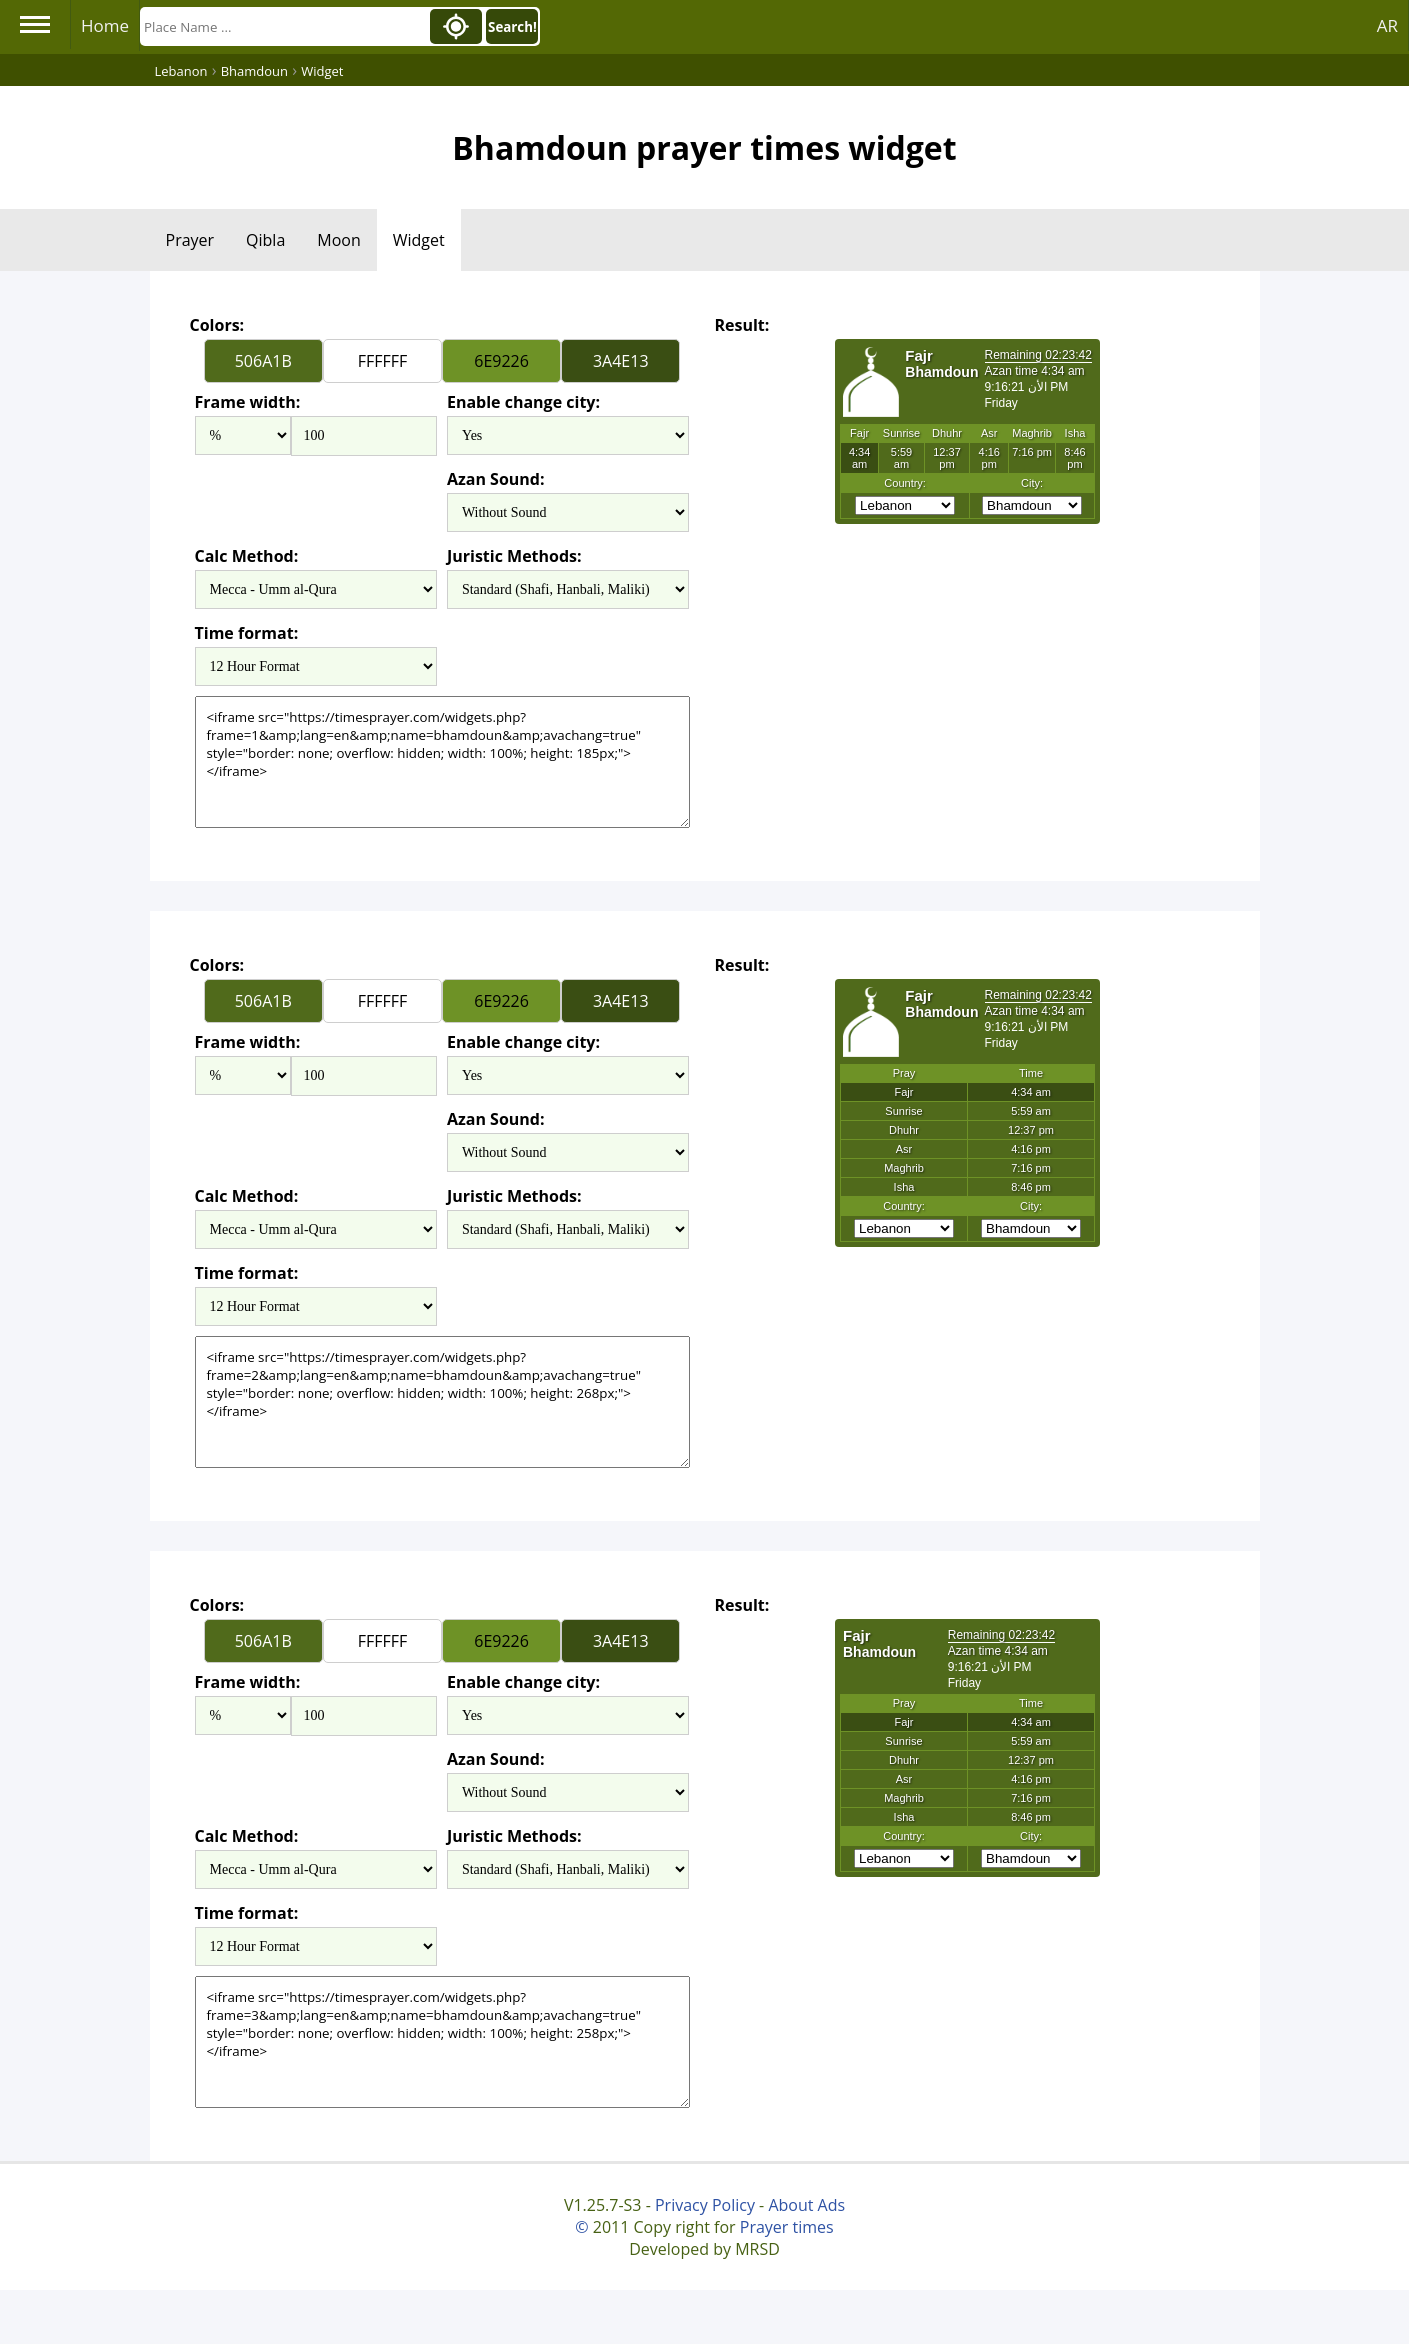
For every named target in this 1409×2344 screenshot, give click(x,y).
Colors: (217, 325)
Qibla (265, 240)
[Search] (283, 26)
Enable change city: (523, 402)
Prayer (190, 240)
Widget (419, 240)
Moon (338, 240)
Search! (512, 27)
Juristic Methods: (514, 556)
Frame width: (248, 402)
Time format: (247, 633)
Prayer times (787, 2227)
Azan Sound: (496, 479)
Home (105, 25)
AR (1387, 25)
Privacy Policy (705, 2205)
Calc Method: (247, 556)
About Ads (806, 2205)
